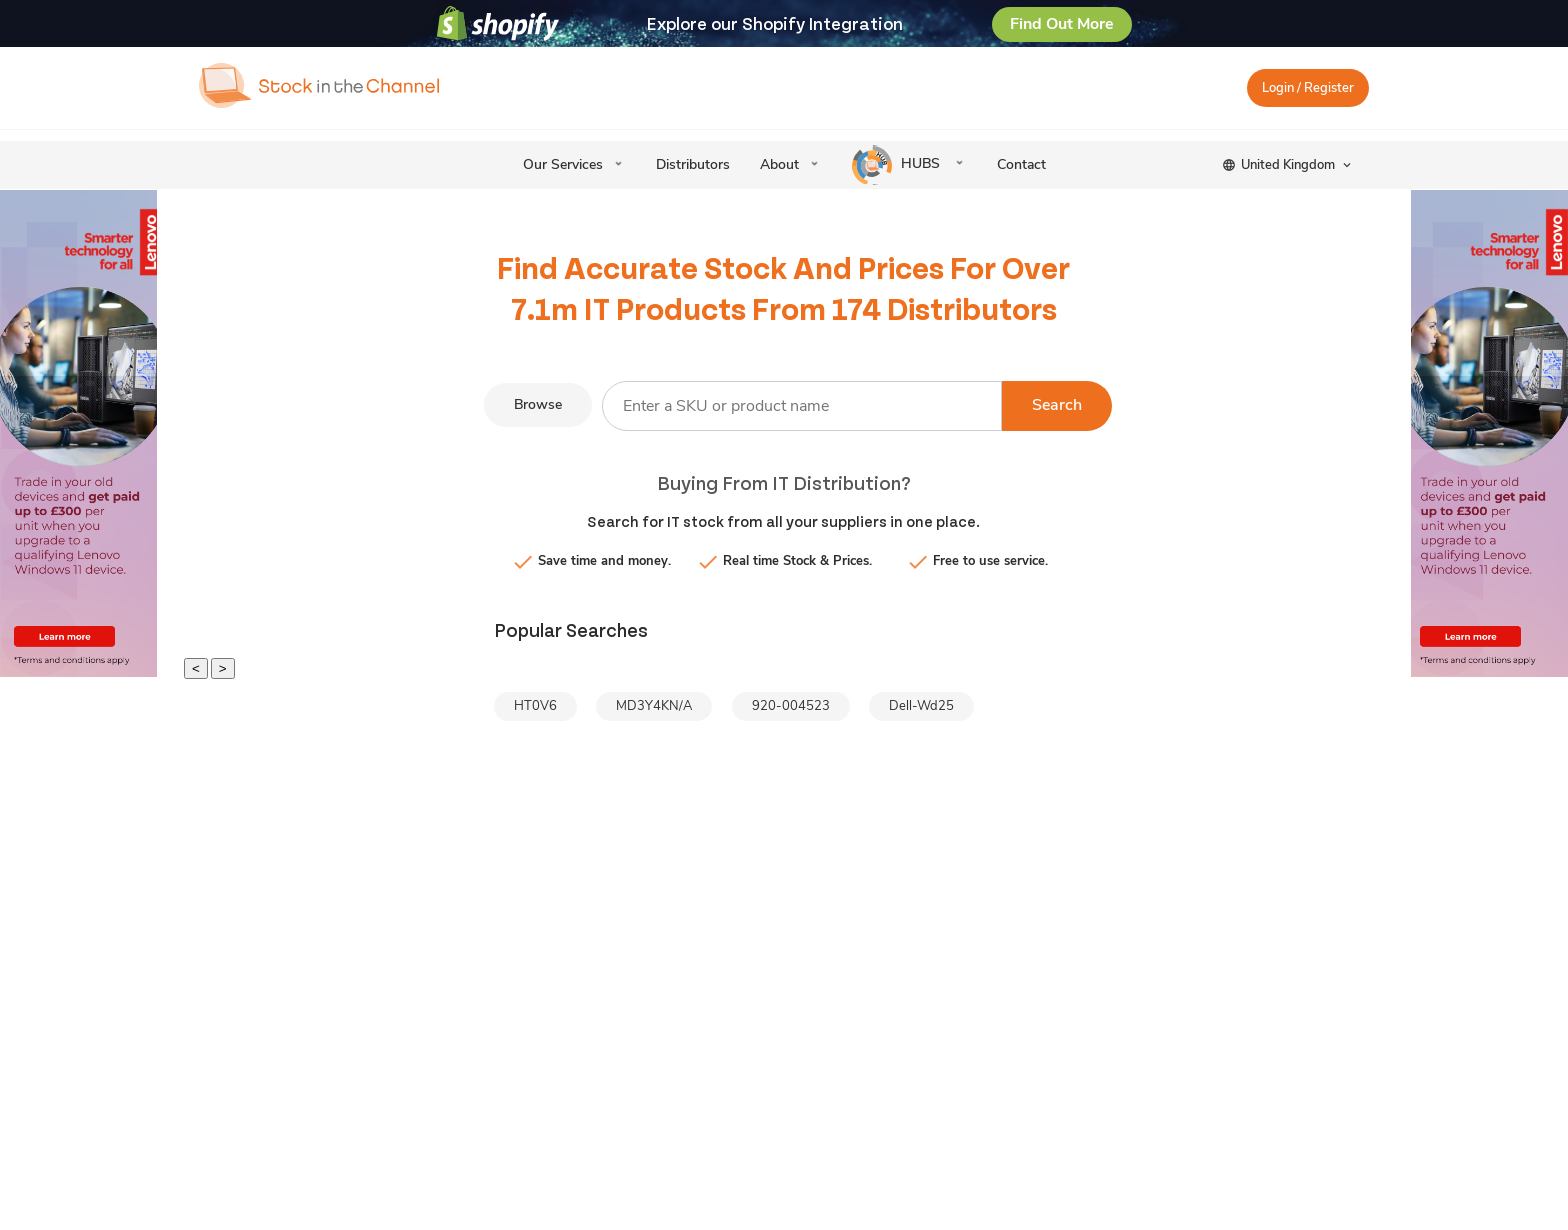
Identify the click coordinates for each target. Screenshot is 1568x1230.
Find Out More (1062, 24)
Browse (538, 404)
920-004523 (791, 706)
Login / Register (1308, 88)
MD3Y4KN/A (654, 706)
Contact (1021, 164)
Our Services (563, 164)
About (779, 164)
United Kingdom (1288, 165)
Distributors (693, 164)
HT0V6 (535, 706)
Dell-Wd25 (921, 706)
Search (1057, 405)
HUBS (898, 165)
